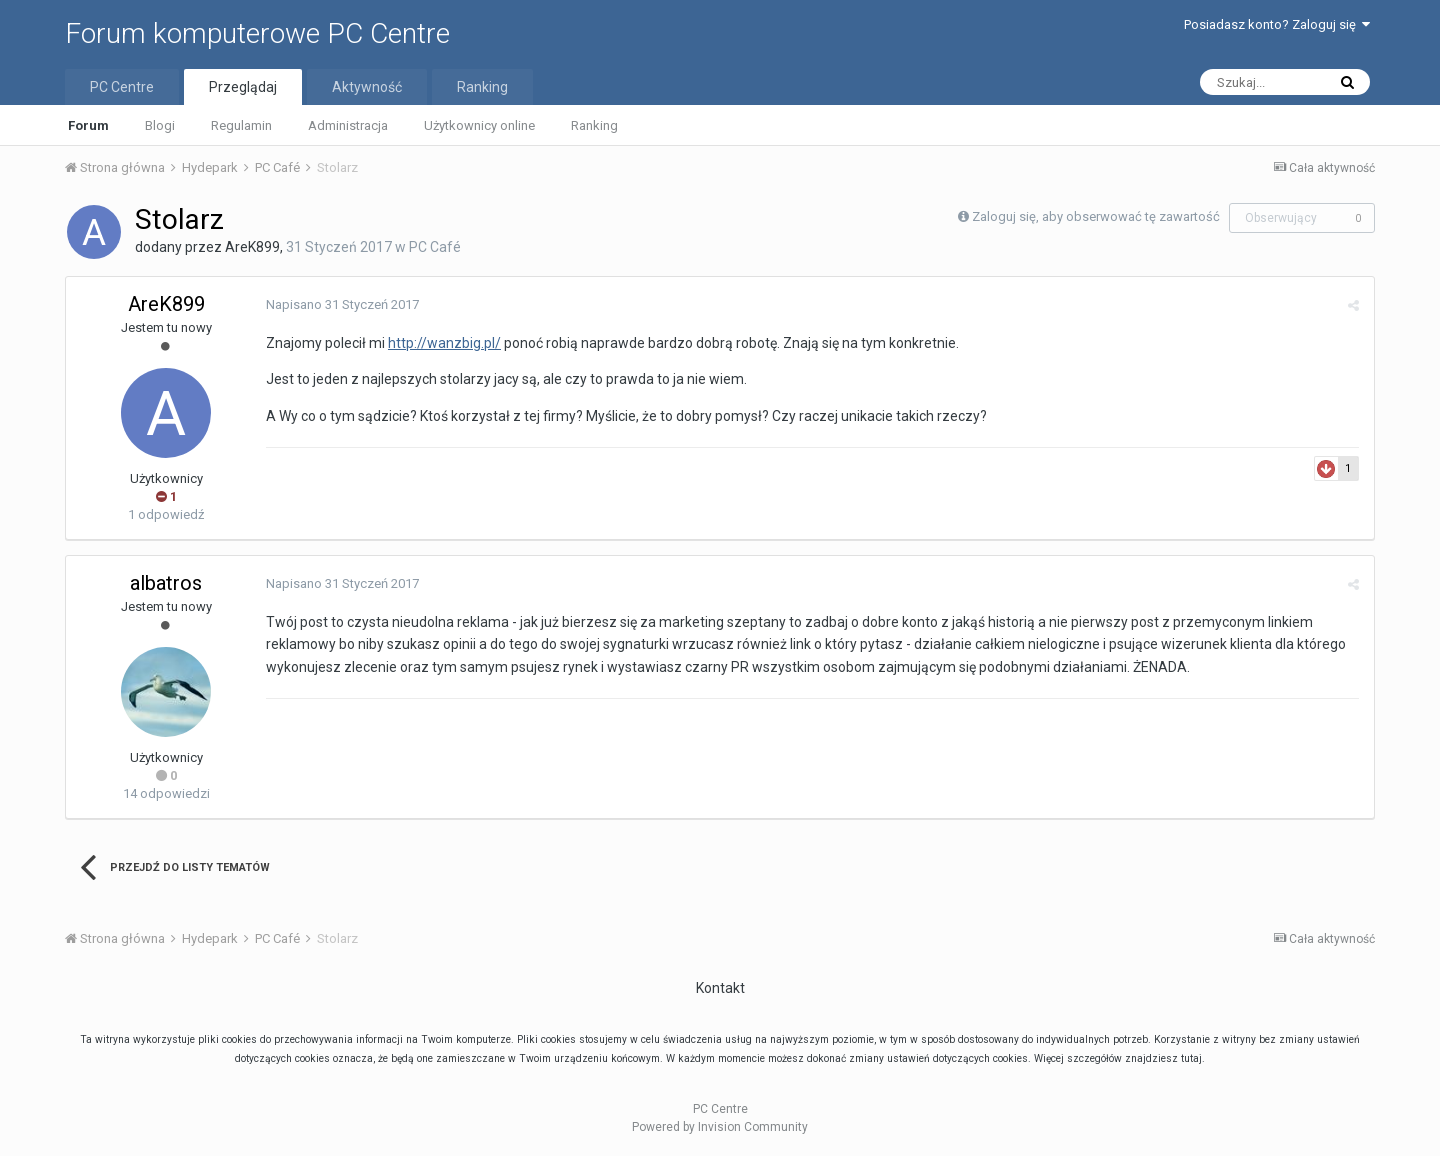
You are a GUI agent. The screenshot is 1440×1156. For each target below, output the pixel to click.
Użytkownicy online (479, 125)
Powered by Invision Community (720, 1127)
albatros (166, 583)
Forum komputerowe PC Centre (257, 33)
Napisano (342, 304)
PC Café (435, 247)
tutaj (1191, 1058)
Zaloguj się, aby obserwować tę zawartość (1096, 216)
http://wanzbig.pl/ (444, 343)
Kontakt (720, 988)
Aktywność (367, 87)
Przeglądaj (243, 87)
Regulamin (241, 125)
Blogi (160, 125)
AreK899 (252, 247)
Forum (88, 125)
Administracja (348, 125)
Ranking (594, 125)
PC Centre (122, 87)
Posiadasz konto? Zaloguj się (1277, 24)
